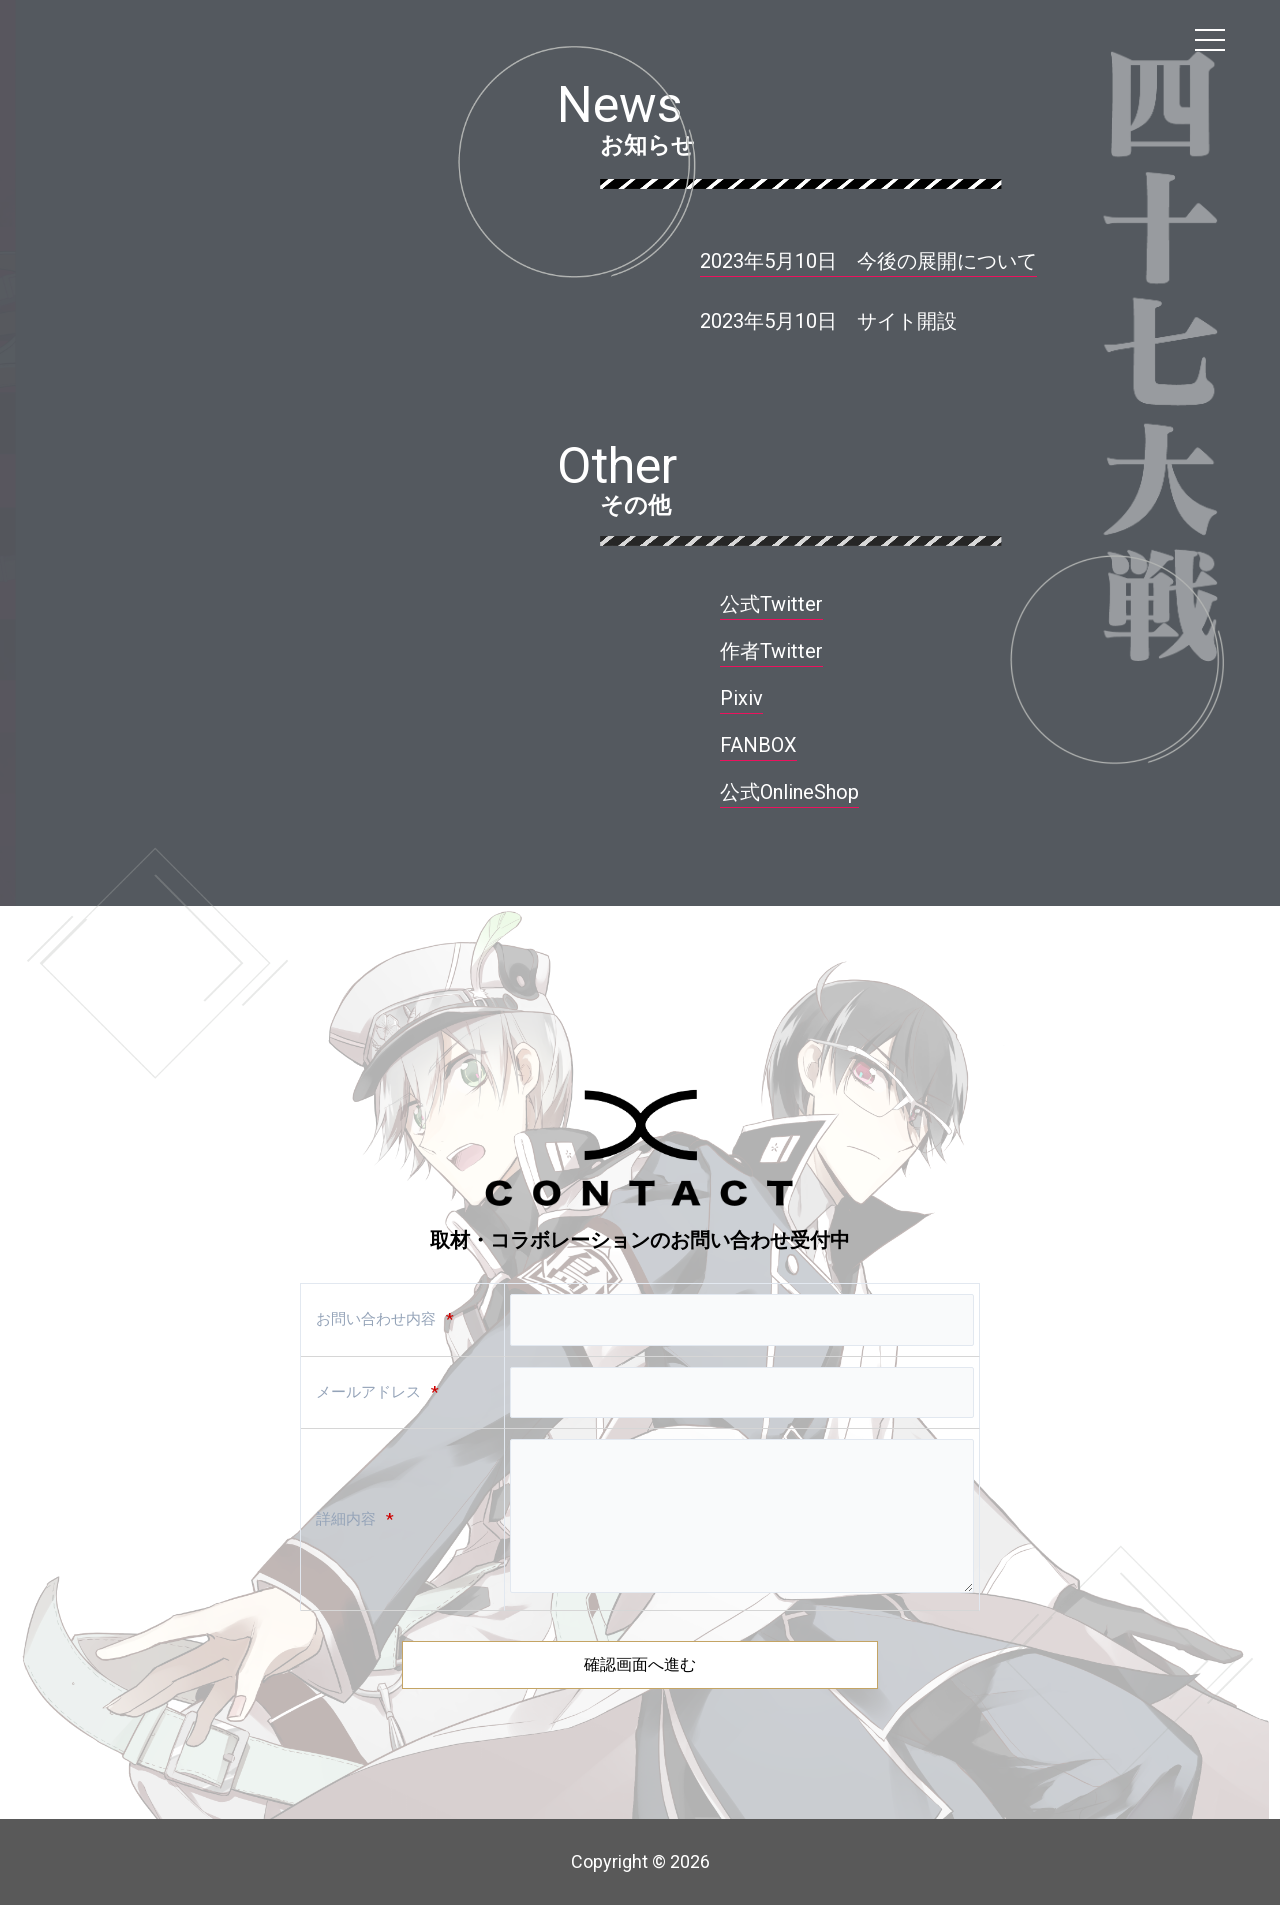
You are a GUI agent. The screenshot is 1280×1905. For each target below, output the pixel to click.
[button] (828, 324)
